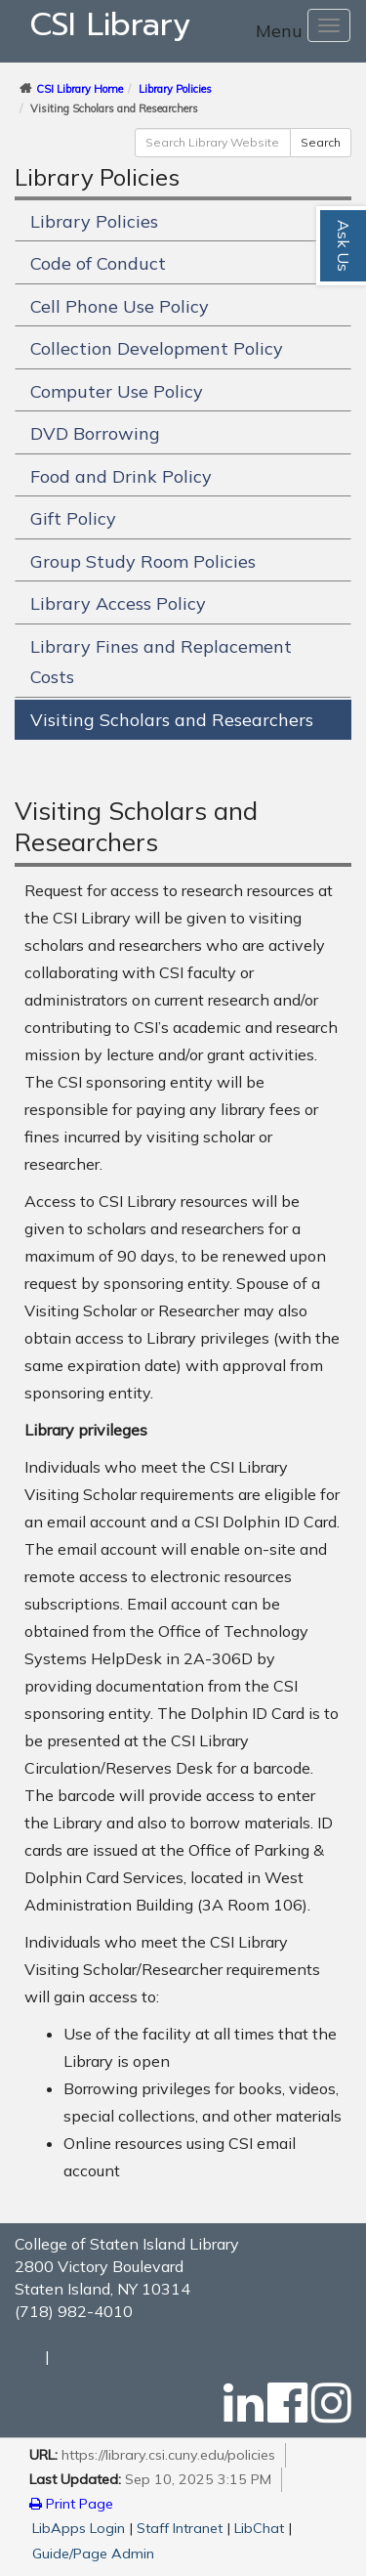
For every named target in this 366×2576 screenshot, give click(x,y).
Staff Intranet (180, 2528)
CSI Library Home (79, 89)
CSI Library (110, 25)
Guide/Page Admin (93, 2553)
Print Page (71, 2503)
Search (321, 142)
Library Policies (175, 89)
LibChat (259, 2528)
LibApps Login (78, 2528)
